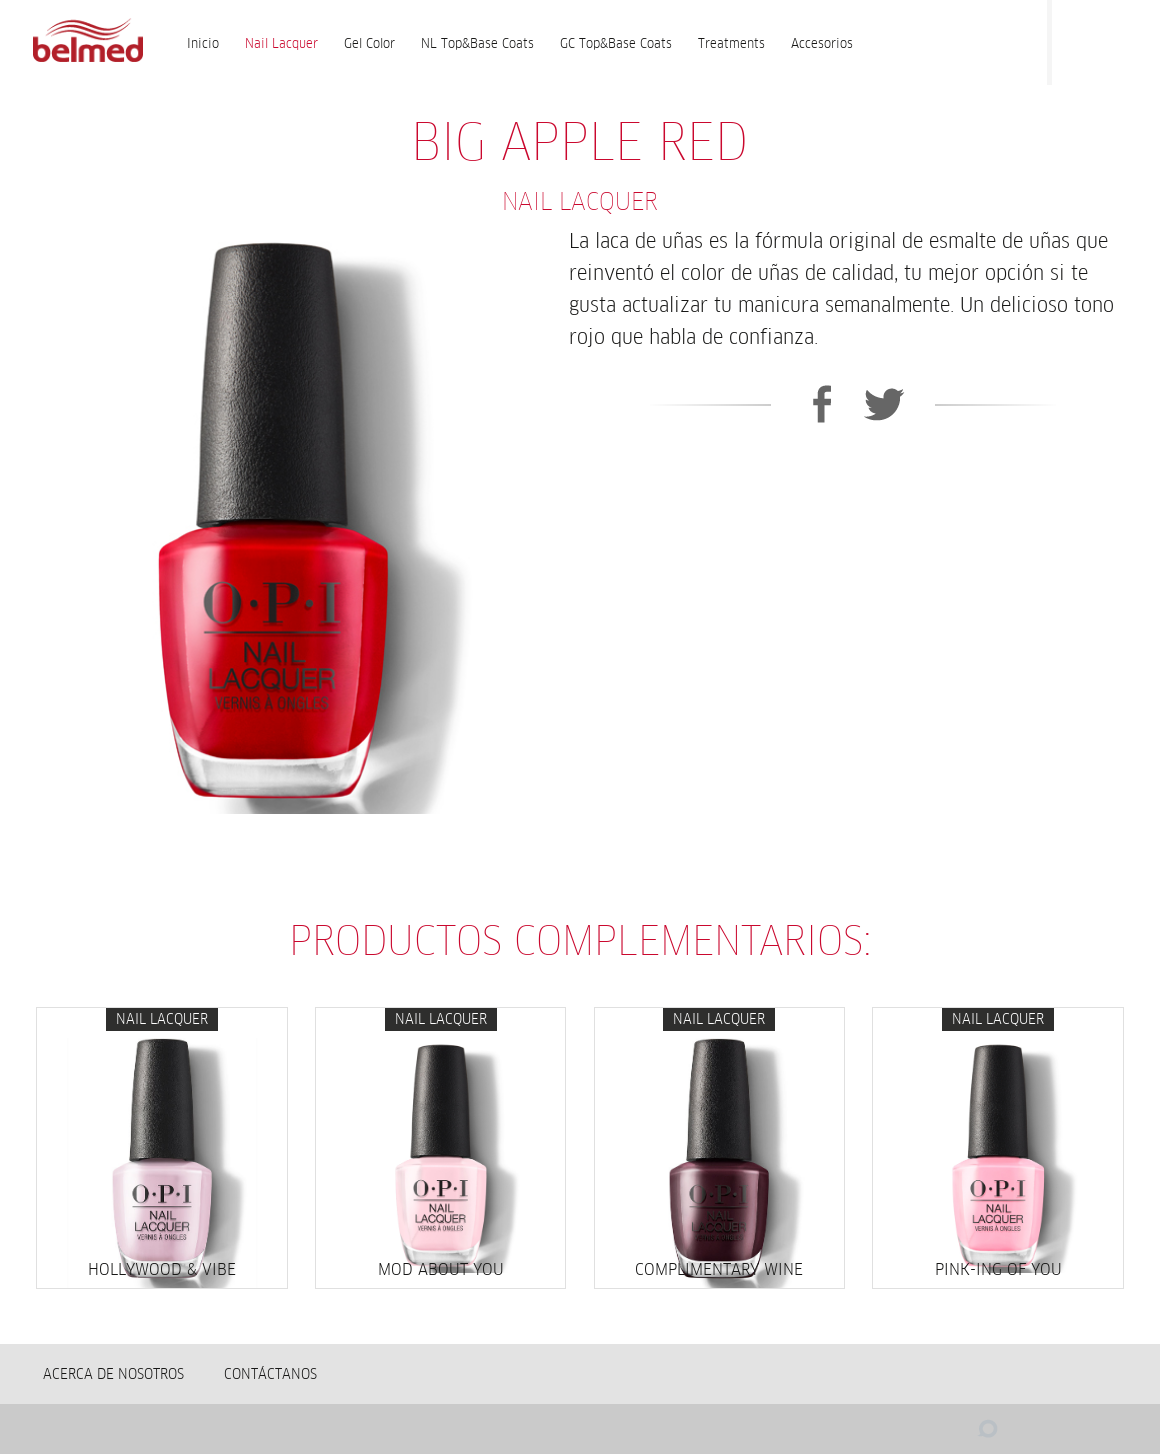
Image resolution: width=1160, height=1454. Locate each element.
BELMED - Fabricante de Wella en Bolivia (87, 42)
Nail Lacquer (281, 43)
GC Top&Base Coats (616, 43)
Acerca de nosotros (113, 1374)
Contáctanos (270, 1374)
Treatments (731, 43)
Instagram (1117, 38)
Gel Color (369, 43)
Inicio (203, 43)
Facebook (1077, 38)
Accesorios (822, 43)
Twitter (884, 404)
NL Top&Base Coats (477, 43)
